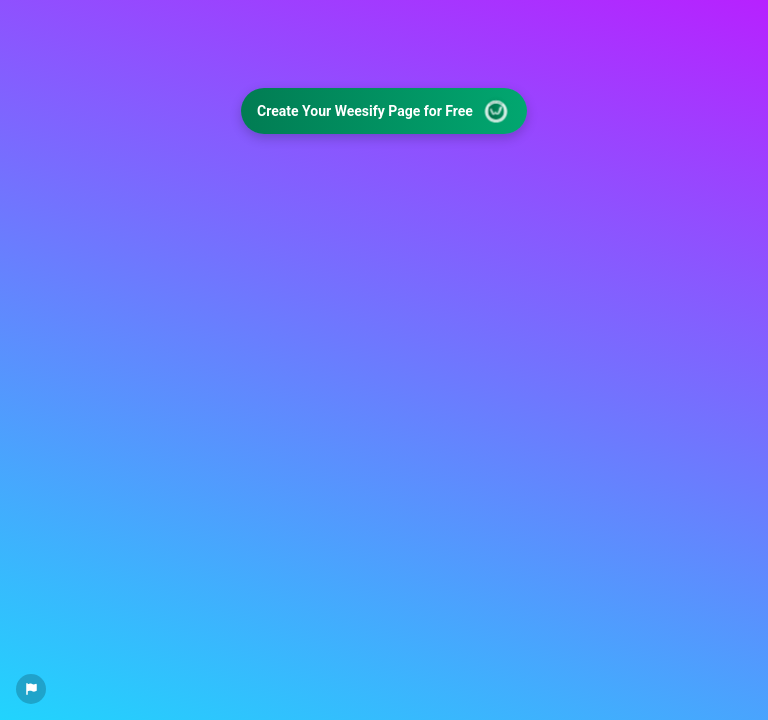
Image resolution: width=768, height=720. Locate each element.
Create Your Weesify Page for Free (384, 111)
